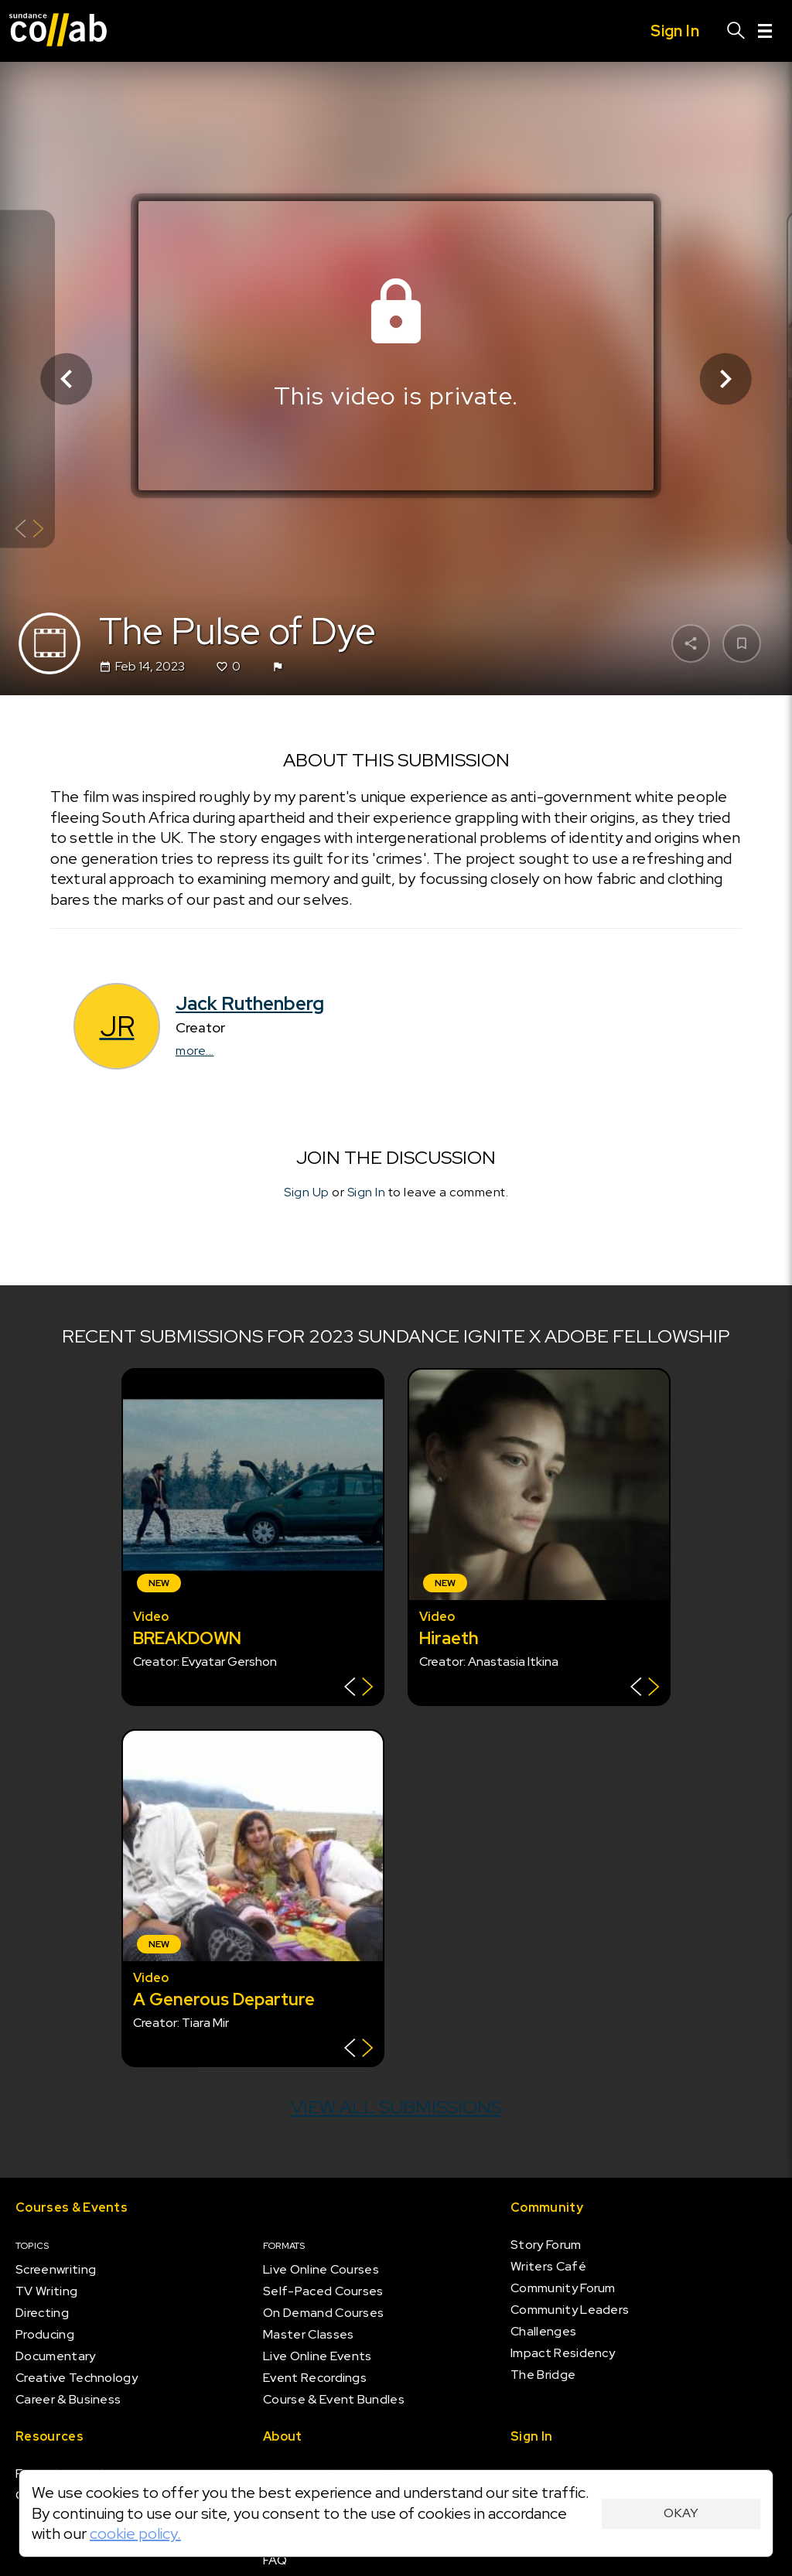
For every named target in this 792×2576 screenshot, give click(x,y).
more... (195, 1050)
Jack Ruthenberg (250, 1003)
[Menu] (765, 31)
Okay (681, 2513)
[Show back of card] (29, 530)
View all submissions (396, 2107)
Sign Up (306, 1193)
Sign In (366, 1193)
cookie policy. (135, 2533)
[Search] (736, 31)
